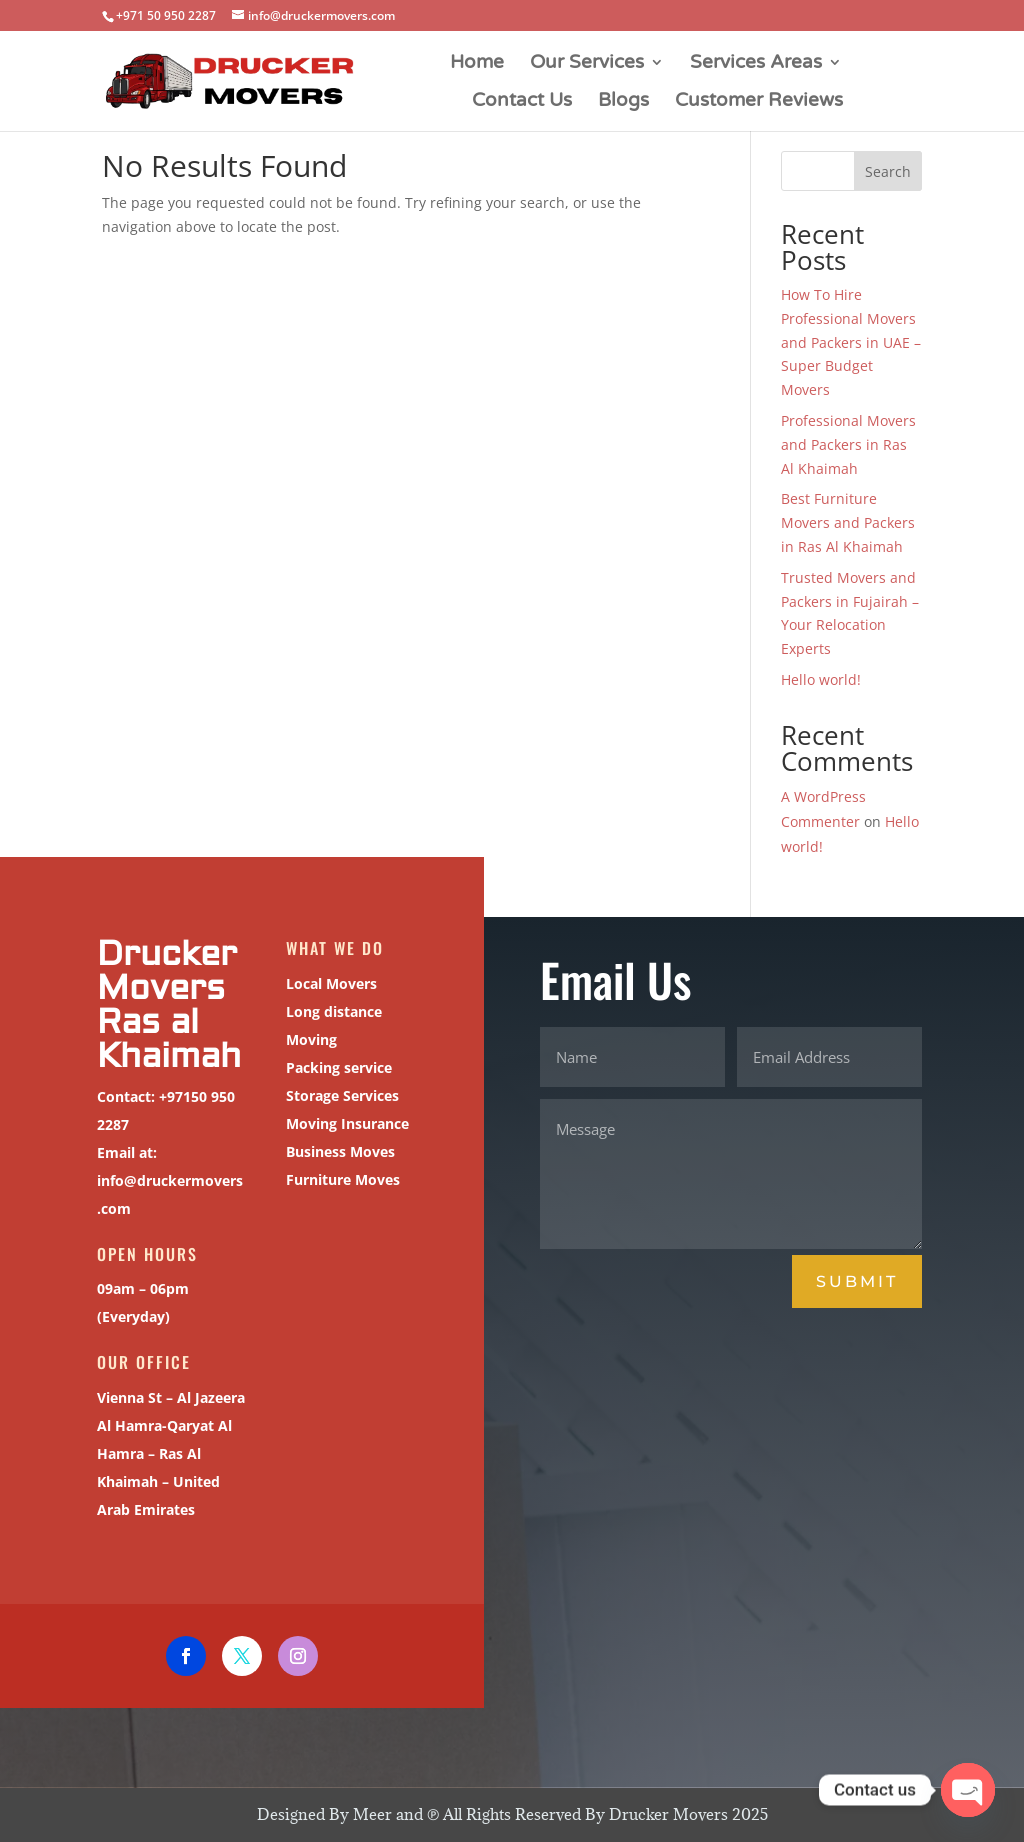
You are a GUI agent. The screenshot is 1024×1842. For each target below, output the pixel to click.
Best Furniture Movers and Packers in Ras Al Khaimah (848, 522)
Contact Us (522, 102)
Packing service (313, 1073)
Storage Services (316, 1100)
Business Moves (314, 1154)
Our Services (587, 64)
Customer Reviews (759, 102)
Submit (857, 1281)
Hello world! (821, 679)
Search (888, 171)
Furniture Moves (316, 1181)
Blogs (623, 102)
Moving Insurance (320, 1127)
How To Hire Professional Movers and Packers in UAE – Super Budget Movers (851, 342)
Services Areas (756, 64)
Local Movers (306, 992)
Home (477, 64)
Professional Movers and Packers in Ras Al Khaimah (848, 444)
